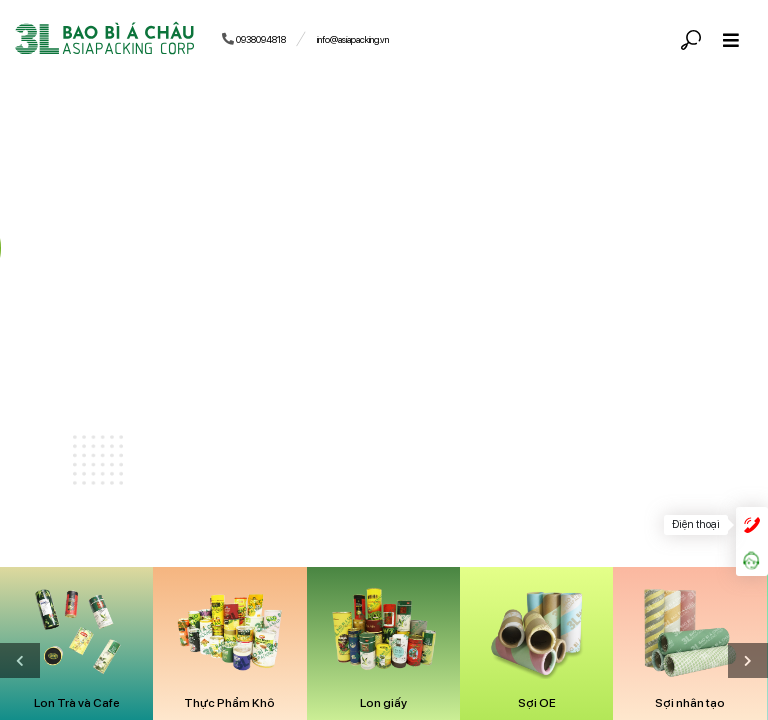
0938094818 (254, 39)
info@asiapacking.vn (353, 39)
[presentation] (748, 660)
